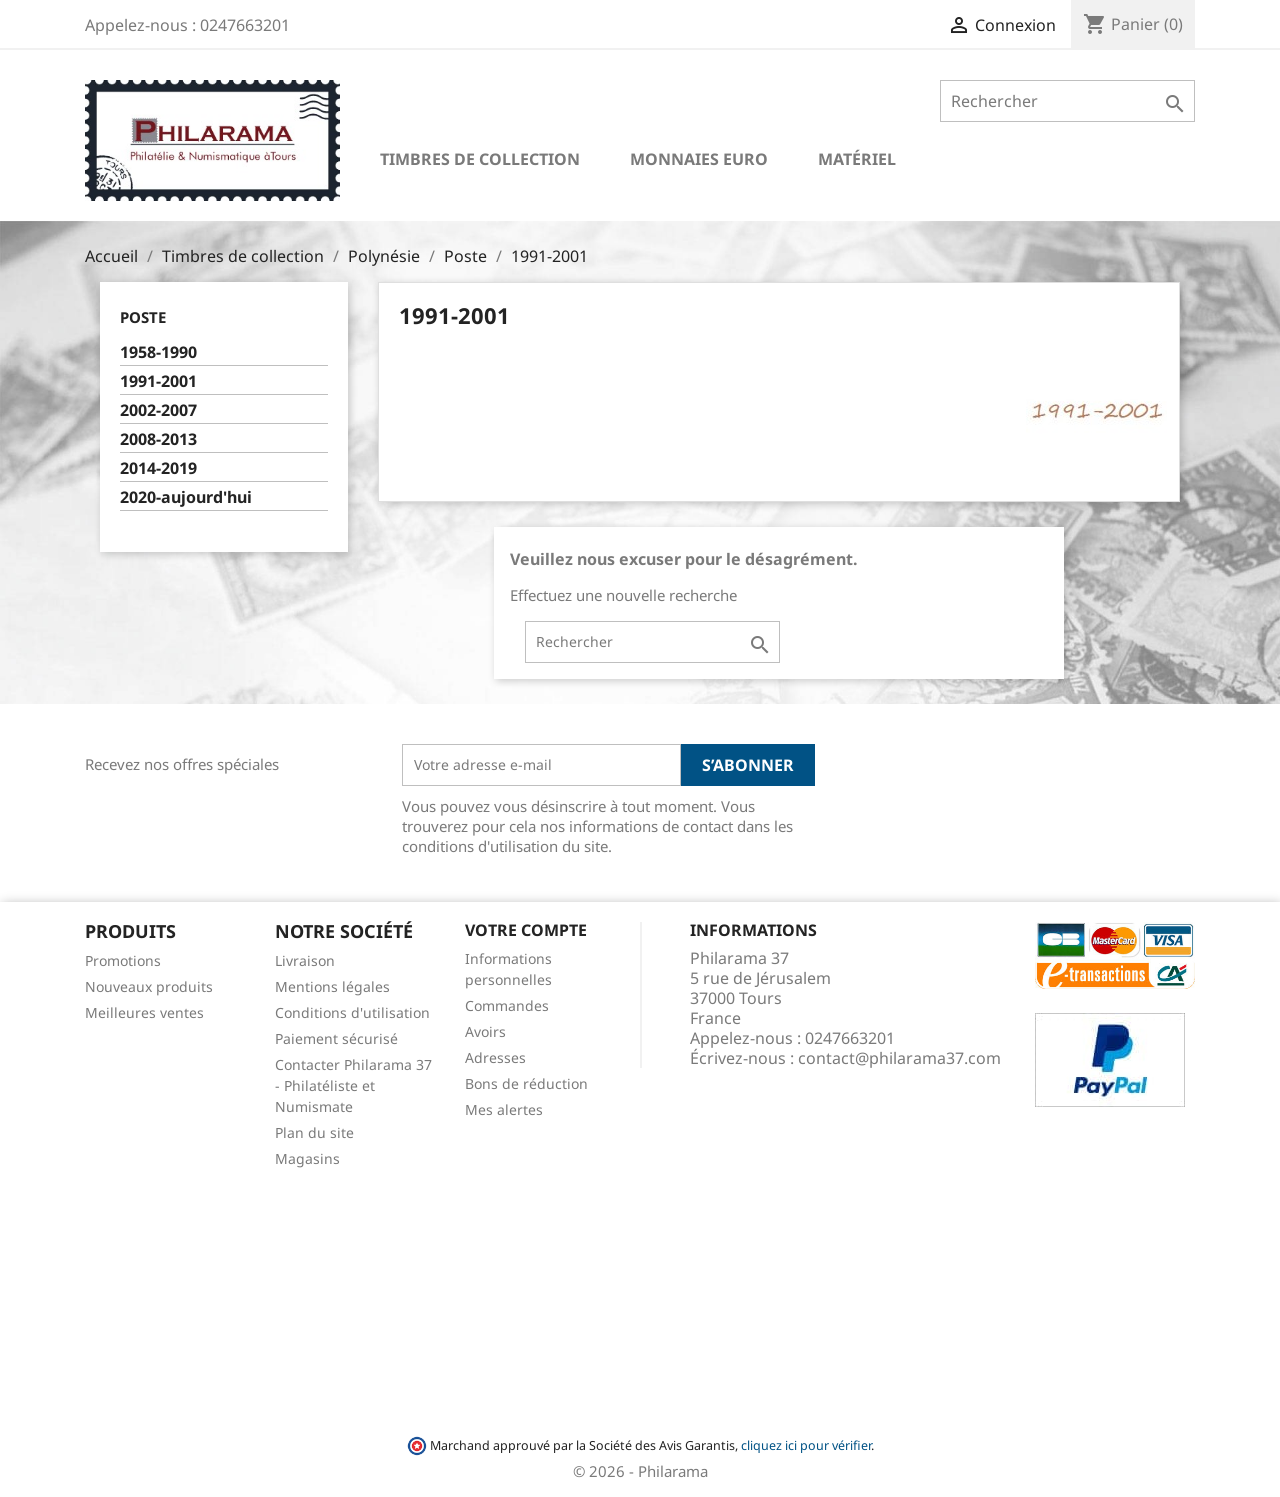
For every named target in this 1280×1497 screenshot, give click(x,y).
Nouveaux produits (149, 986)
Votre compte (526, 930)
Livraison (305, 960)
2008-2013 (158, 439)
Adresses (495, 1057)
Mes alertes (504, 1109)
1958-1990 (158, 352)
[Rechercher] (1067, 101)
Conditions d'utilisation (352, 1012)
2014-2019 (158, 468)
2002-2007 (158, 410)
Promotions (123, 960)
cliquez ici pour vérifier (806, 1445)
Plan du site (314, 1132)
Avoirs (485, 1031)
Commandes (507, 1005)
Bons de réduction (526, 1083)
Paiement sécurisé (336, 1038)
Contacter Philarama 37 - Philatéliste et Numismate (353, 1085)
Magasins (307, 1158)
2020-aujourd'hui (186, 497)
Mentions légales (332, 986)
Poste (143, 317)
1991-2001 (158, 381)
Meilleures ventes (144, 1012)
